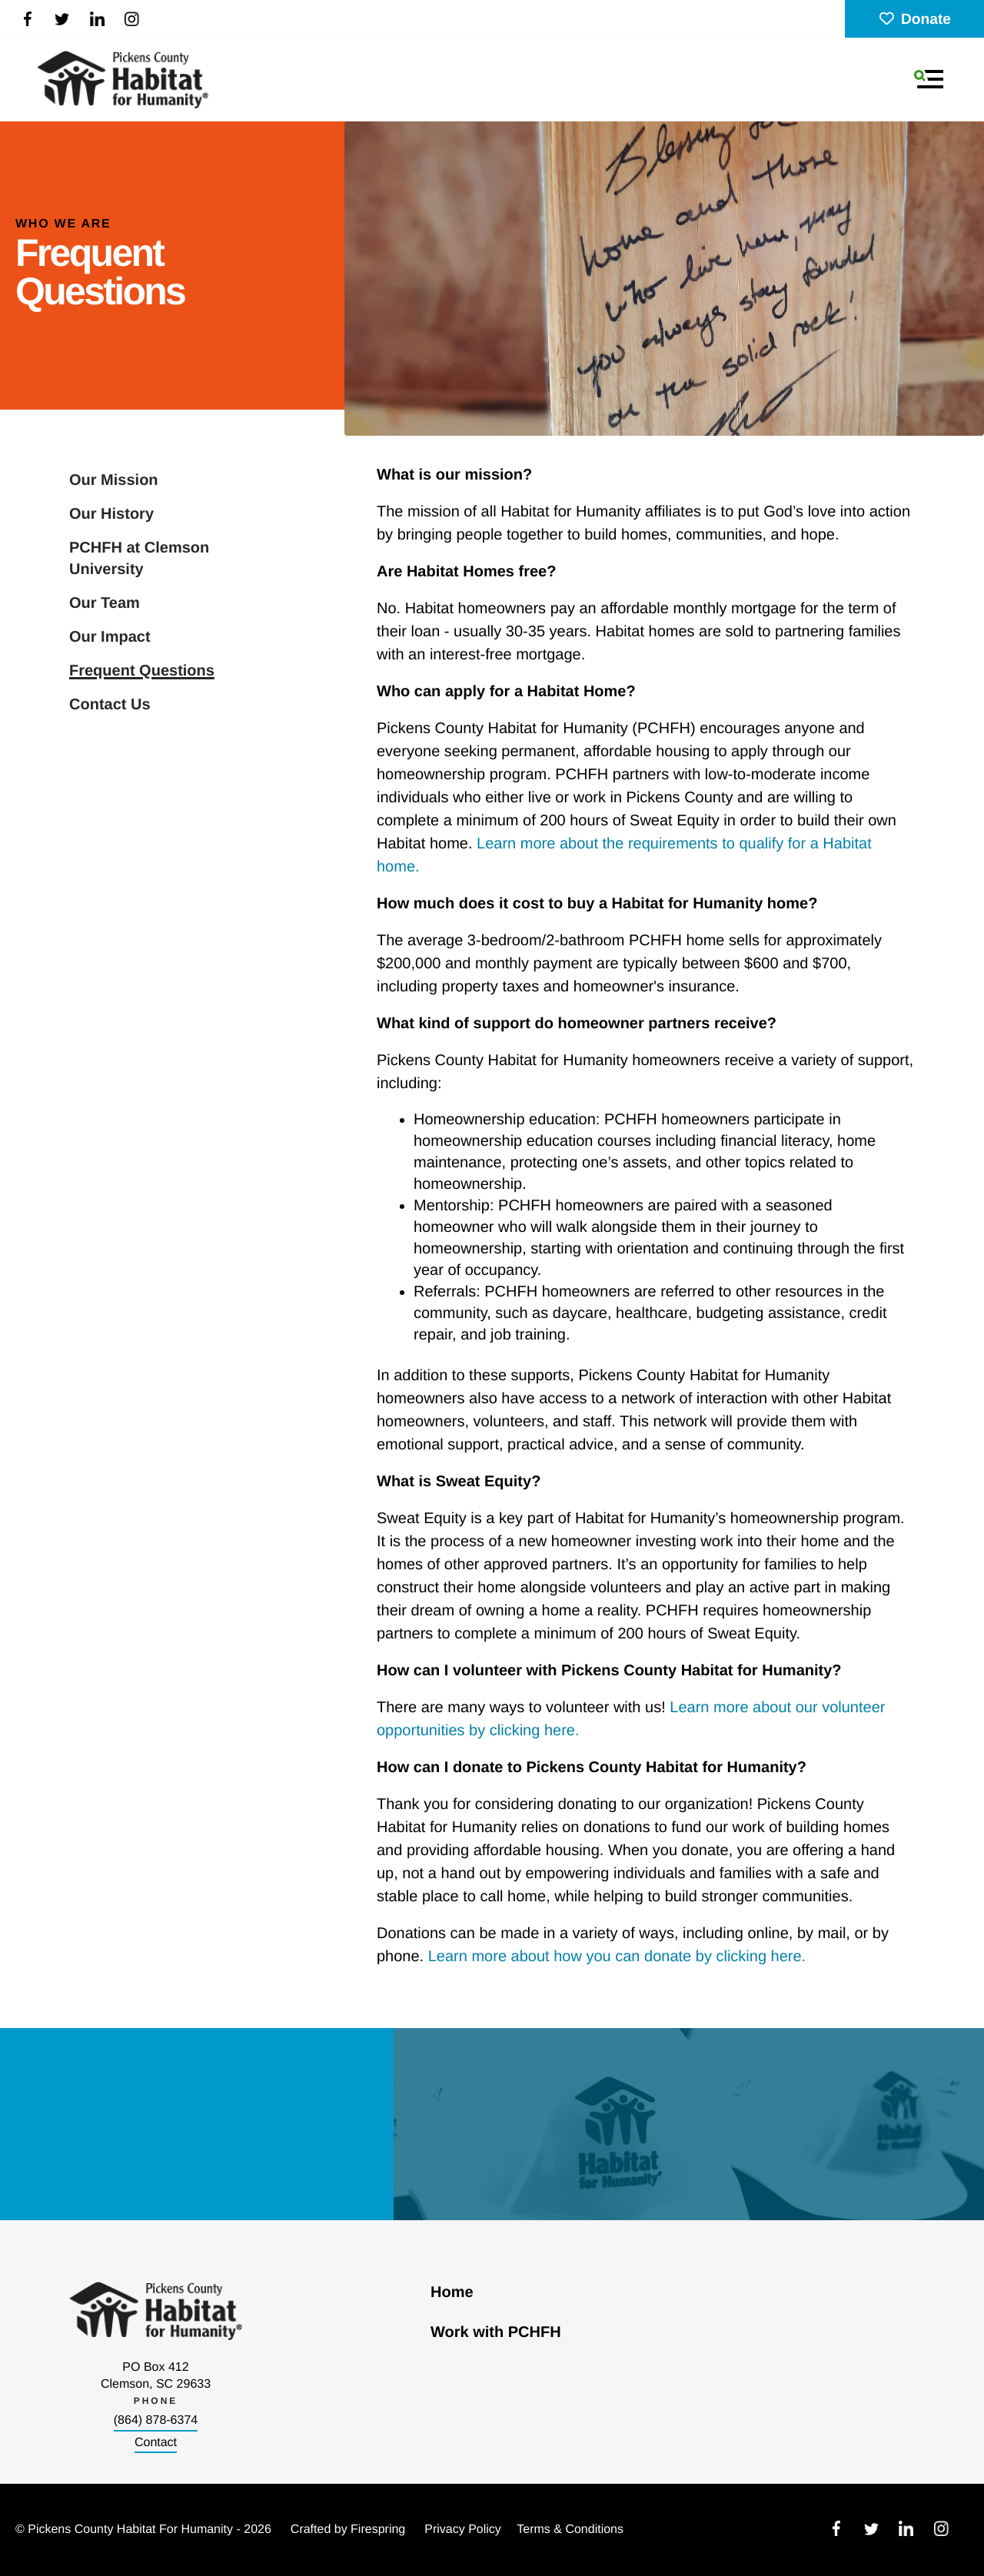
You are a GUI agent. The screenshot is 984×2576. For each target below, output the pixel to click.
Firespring (378, 2529)
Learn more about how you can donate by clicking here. (617, 1956)
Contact (156, 2442)
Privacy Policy (462, 2529)
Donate (914, 20)
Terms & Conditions (570, 2529)
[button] (928, 79)
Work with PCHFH (495, 2332)
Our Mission (113, 480)
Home (452, 2292)
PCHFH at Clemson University (139, 558)
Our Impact (110, 637)
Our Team (104, 603)
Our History (111, 514)
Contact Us (110, 704)
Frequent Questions (141, 670)
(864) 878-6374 (156, 2420)
